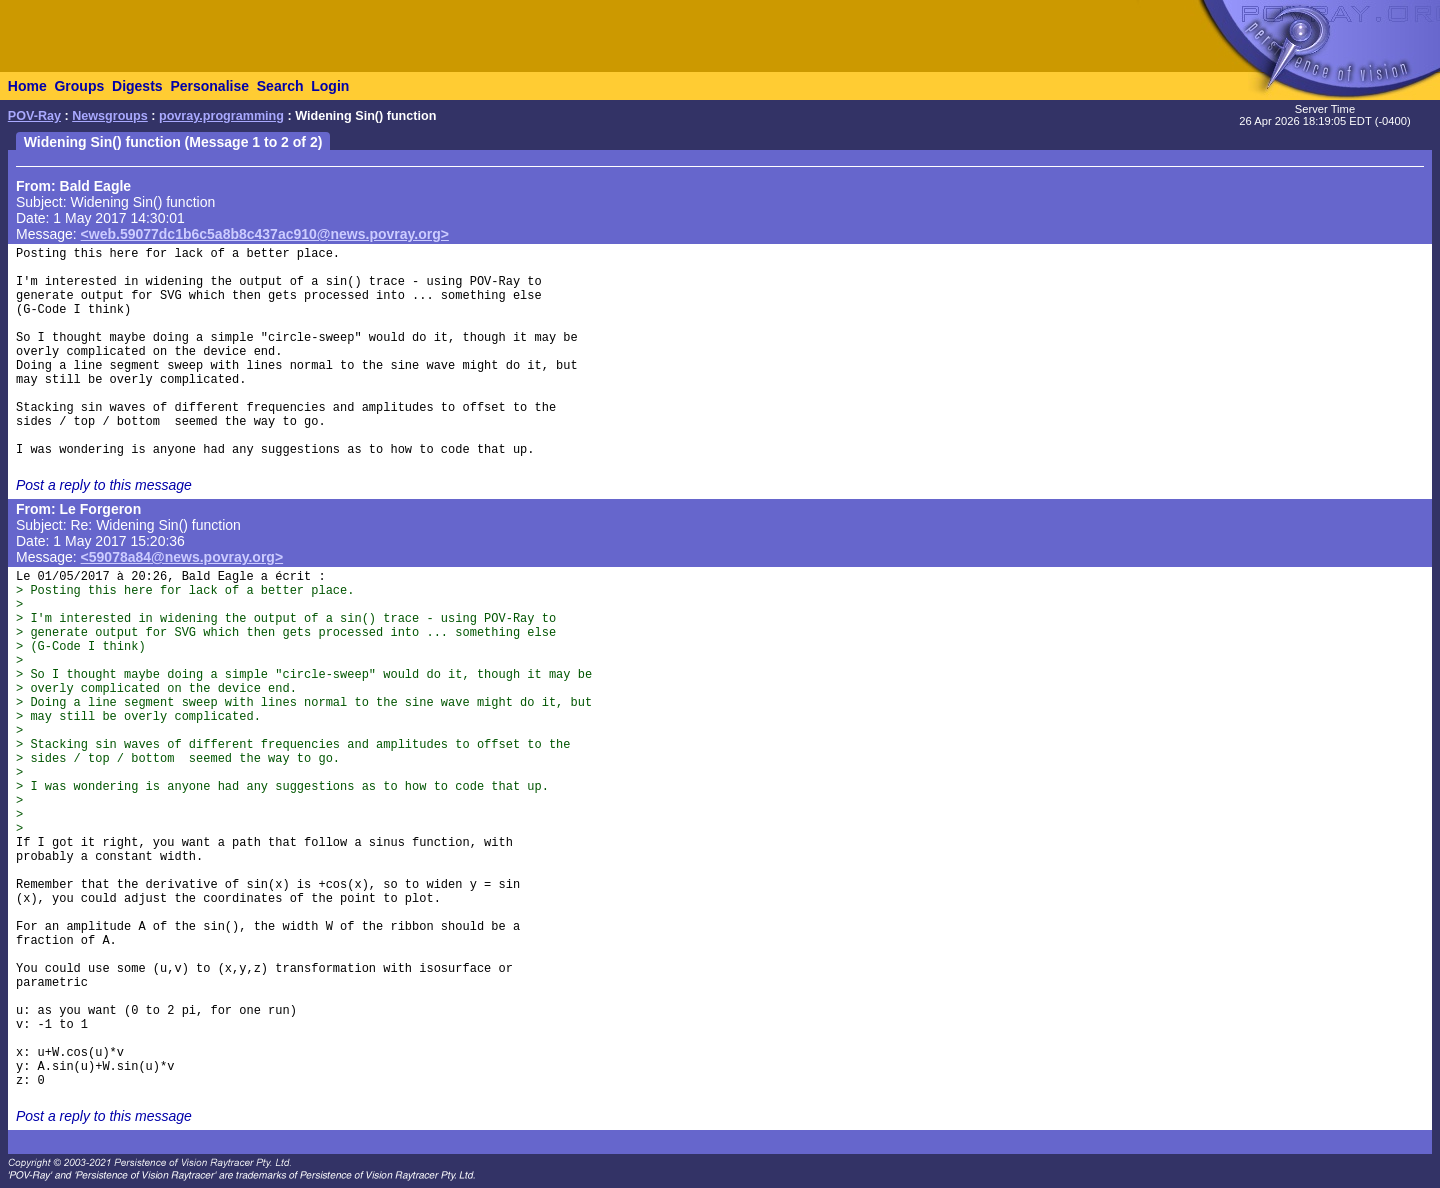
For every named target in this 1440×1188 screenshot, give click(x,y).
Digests (137, 86)
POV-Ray (34, 116)
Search (280, 86)
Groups (79, 86)
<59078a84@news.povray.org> (182, 557)
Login (330, 86)
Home (27, 86)
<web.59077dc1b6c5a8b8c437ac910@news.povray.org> (265, 234)
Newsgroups (110, 116)
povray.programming (221, 116)
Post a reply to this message (104, 485)
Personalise (209, 86)
